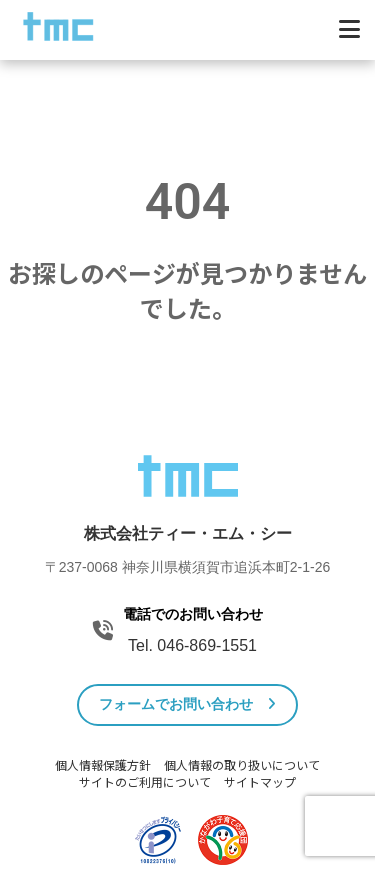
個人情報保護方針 (103, 766)
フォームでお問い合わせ (187, 704)
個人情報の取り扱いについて (242, 766)
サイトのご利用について (145, 783)
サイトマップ (260, 783)
